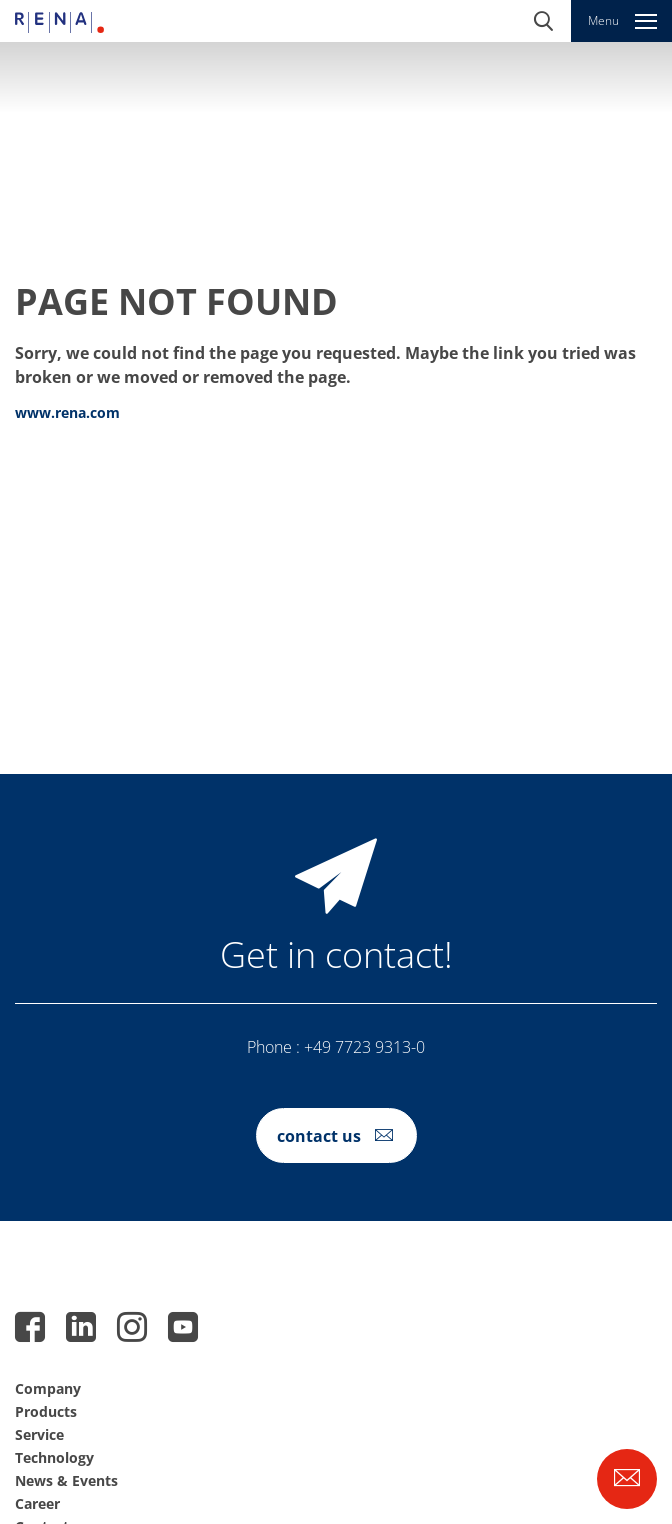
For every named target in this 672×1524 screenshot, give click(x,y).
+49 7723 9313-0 (364, 1047)
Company (48, 1388)
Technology (54, 1457)
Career (37, 1503)
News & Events (66, 1480)
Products (46, 1411)
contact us (319, 1136)
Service (39, 1434)
